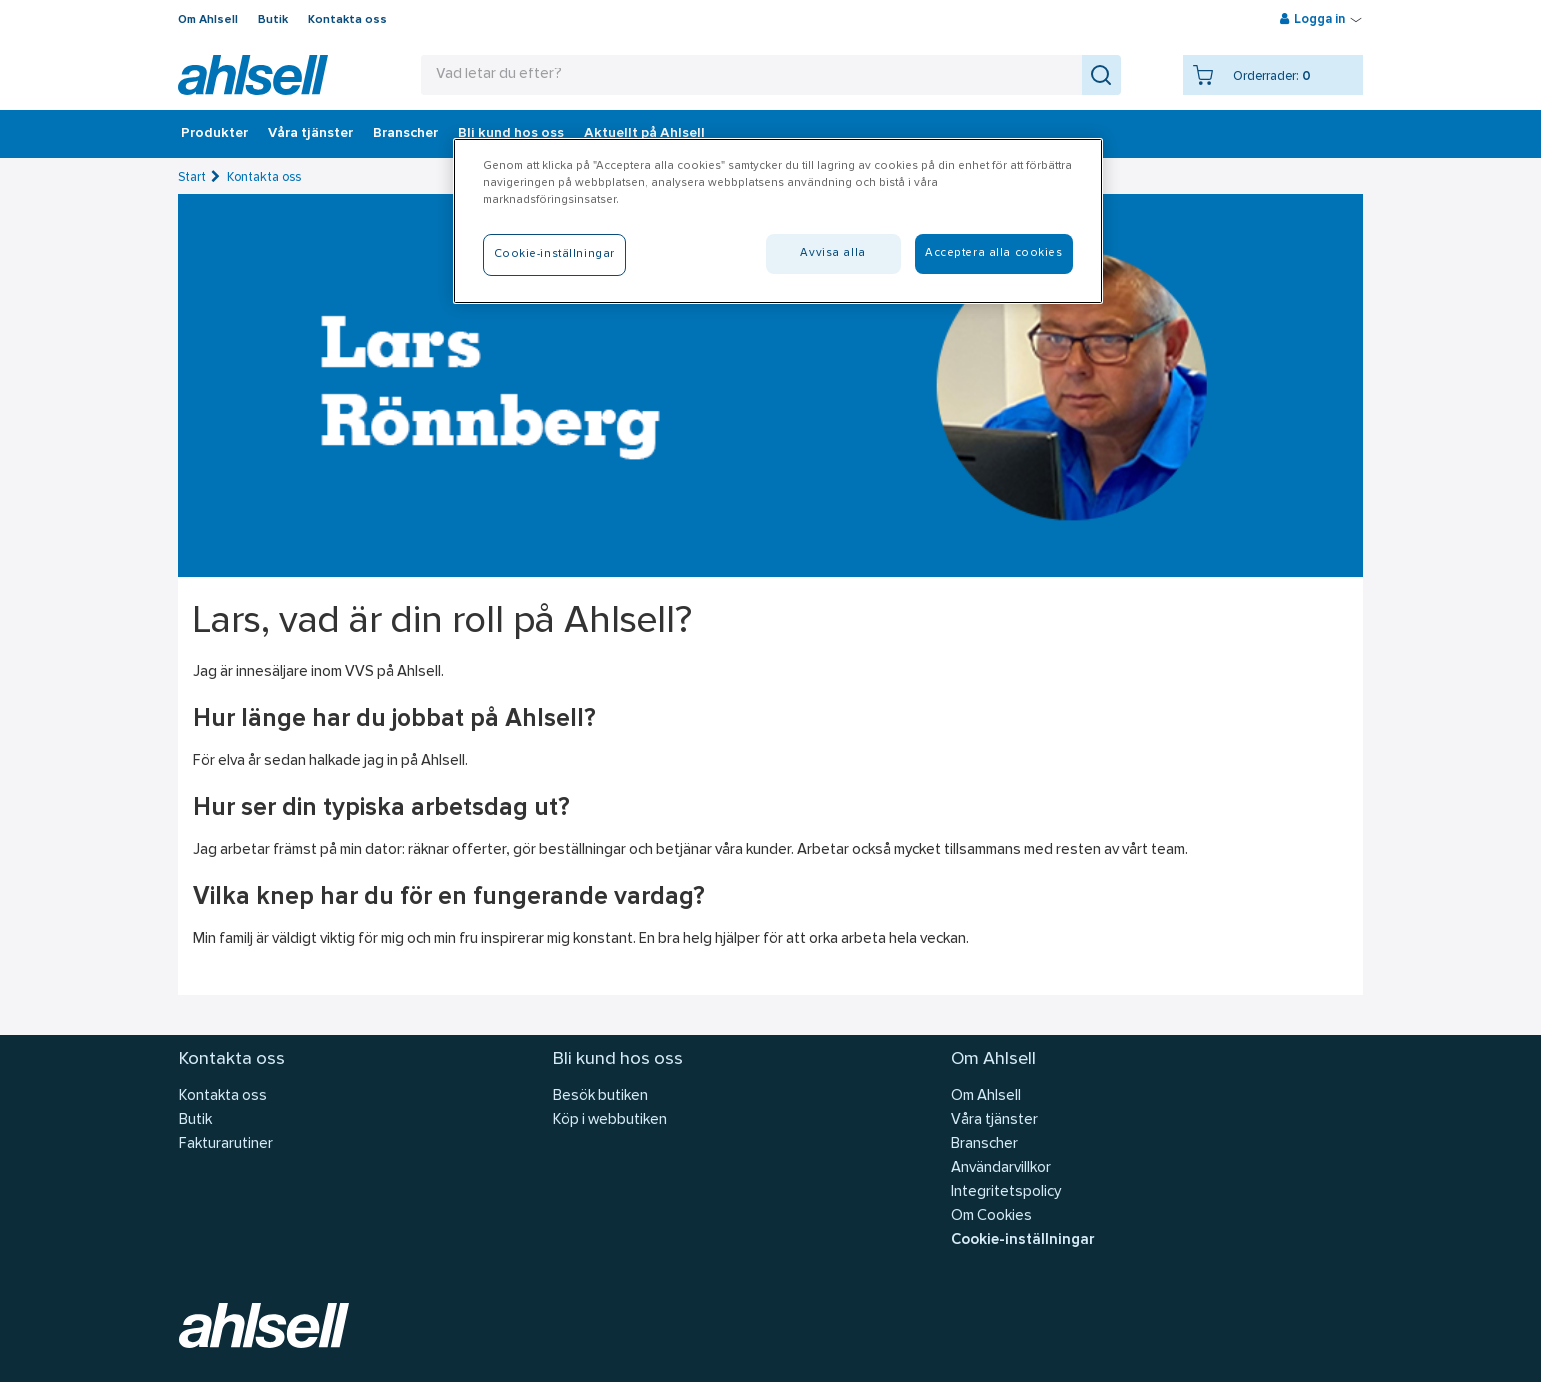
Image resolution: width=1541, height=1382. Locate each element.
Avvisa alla (832, 253)
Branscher (405, 134)
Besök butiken (600, 1096)
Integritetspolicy (1006, 1192)
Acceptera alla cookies (994, 253)
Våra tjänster (310, 134)
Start (192, 177)
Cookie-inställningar (1022, 1240)
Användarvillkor (1001, 1168)
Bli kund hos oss (511, 134)
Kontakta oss (347, 20)
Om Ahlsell (208, 20)
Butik (273, 20)
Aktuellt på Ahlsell (644, 134)
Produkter (214, 134)
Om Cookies (991, 1216)
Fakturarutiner (226, 1144)
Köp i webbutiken (610, 1120)
